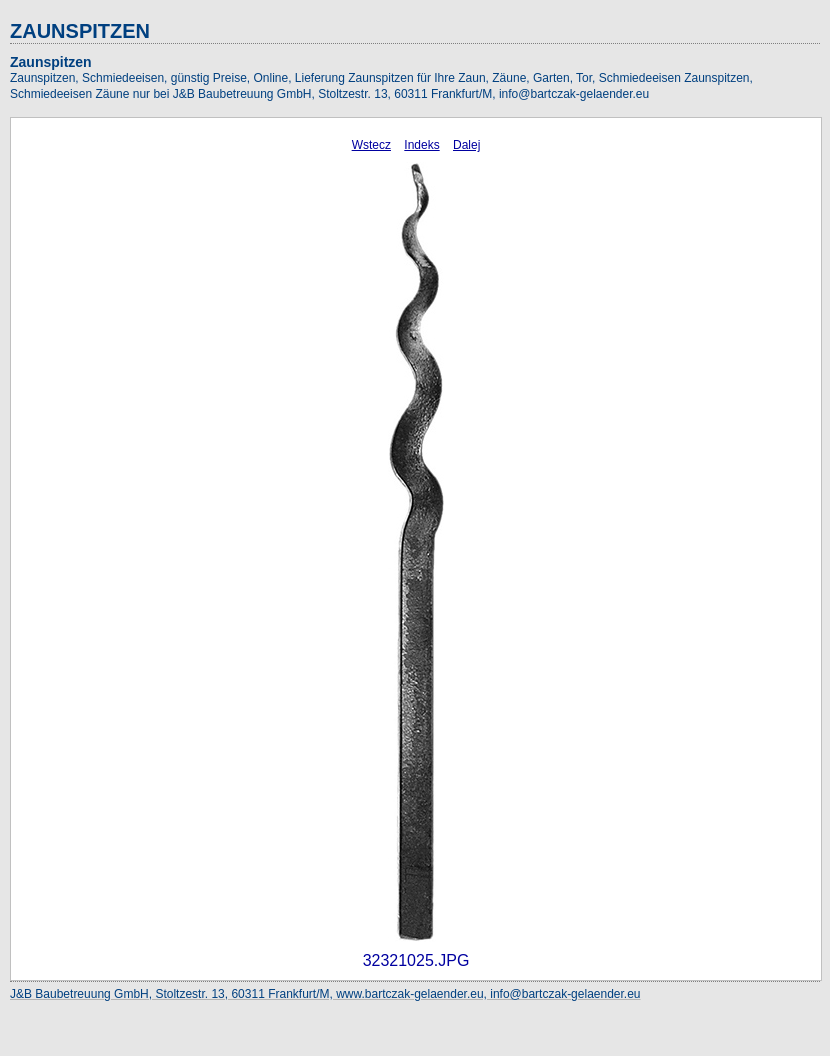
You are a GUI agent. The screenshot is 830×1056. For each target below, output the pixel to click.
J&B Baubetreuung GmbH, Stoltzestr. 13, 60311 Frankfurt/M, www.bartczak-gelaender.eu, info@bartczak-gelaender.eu (325, 994)
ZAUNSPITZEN (80, 31)
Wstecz (371, 145)
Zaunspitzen (51, 62)
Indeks (421, 145)
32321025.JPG (416, 960)
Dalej (466, 145)
